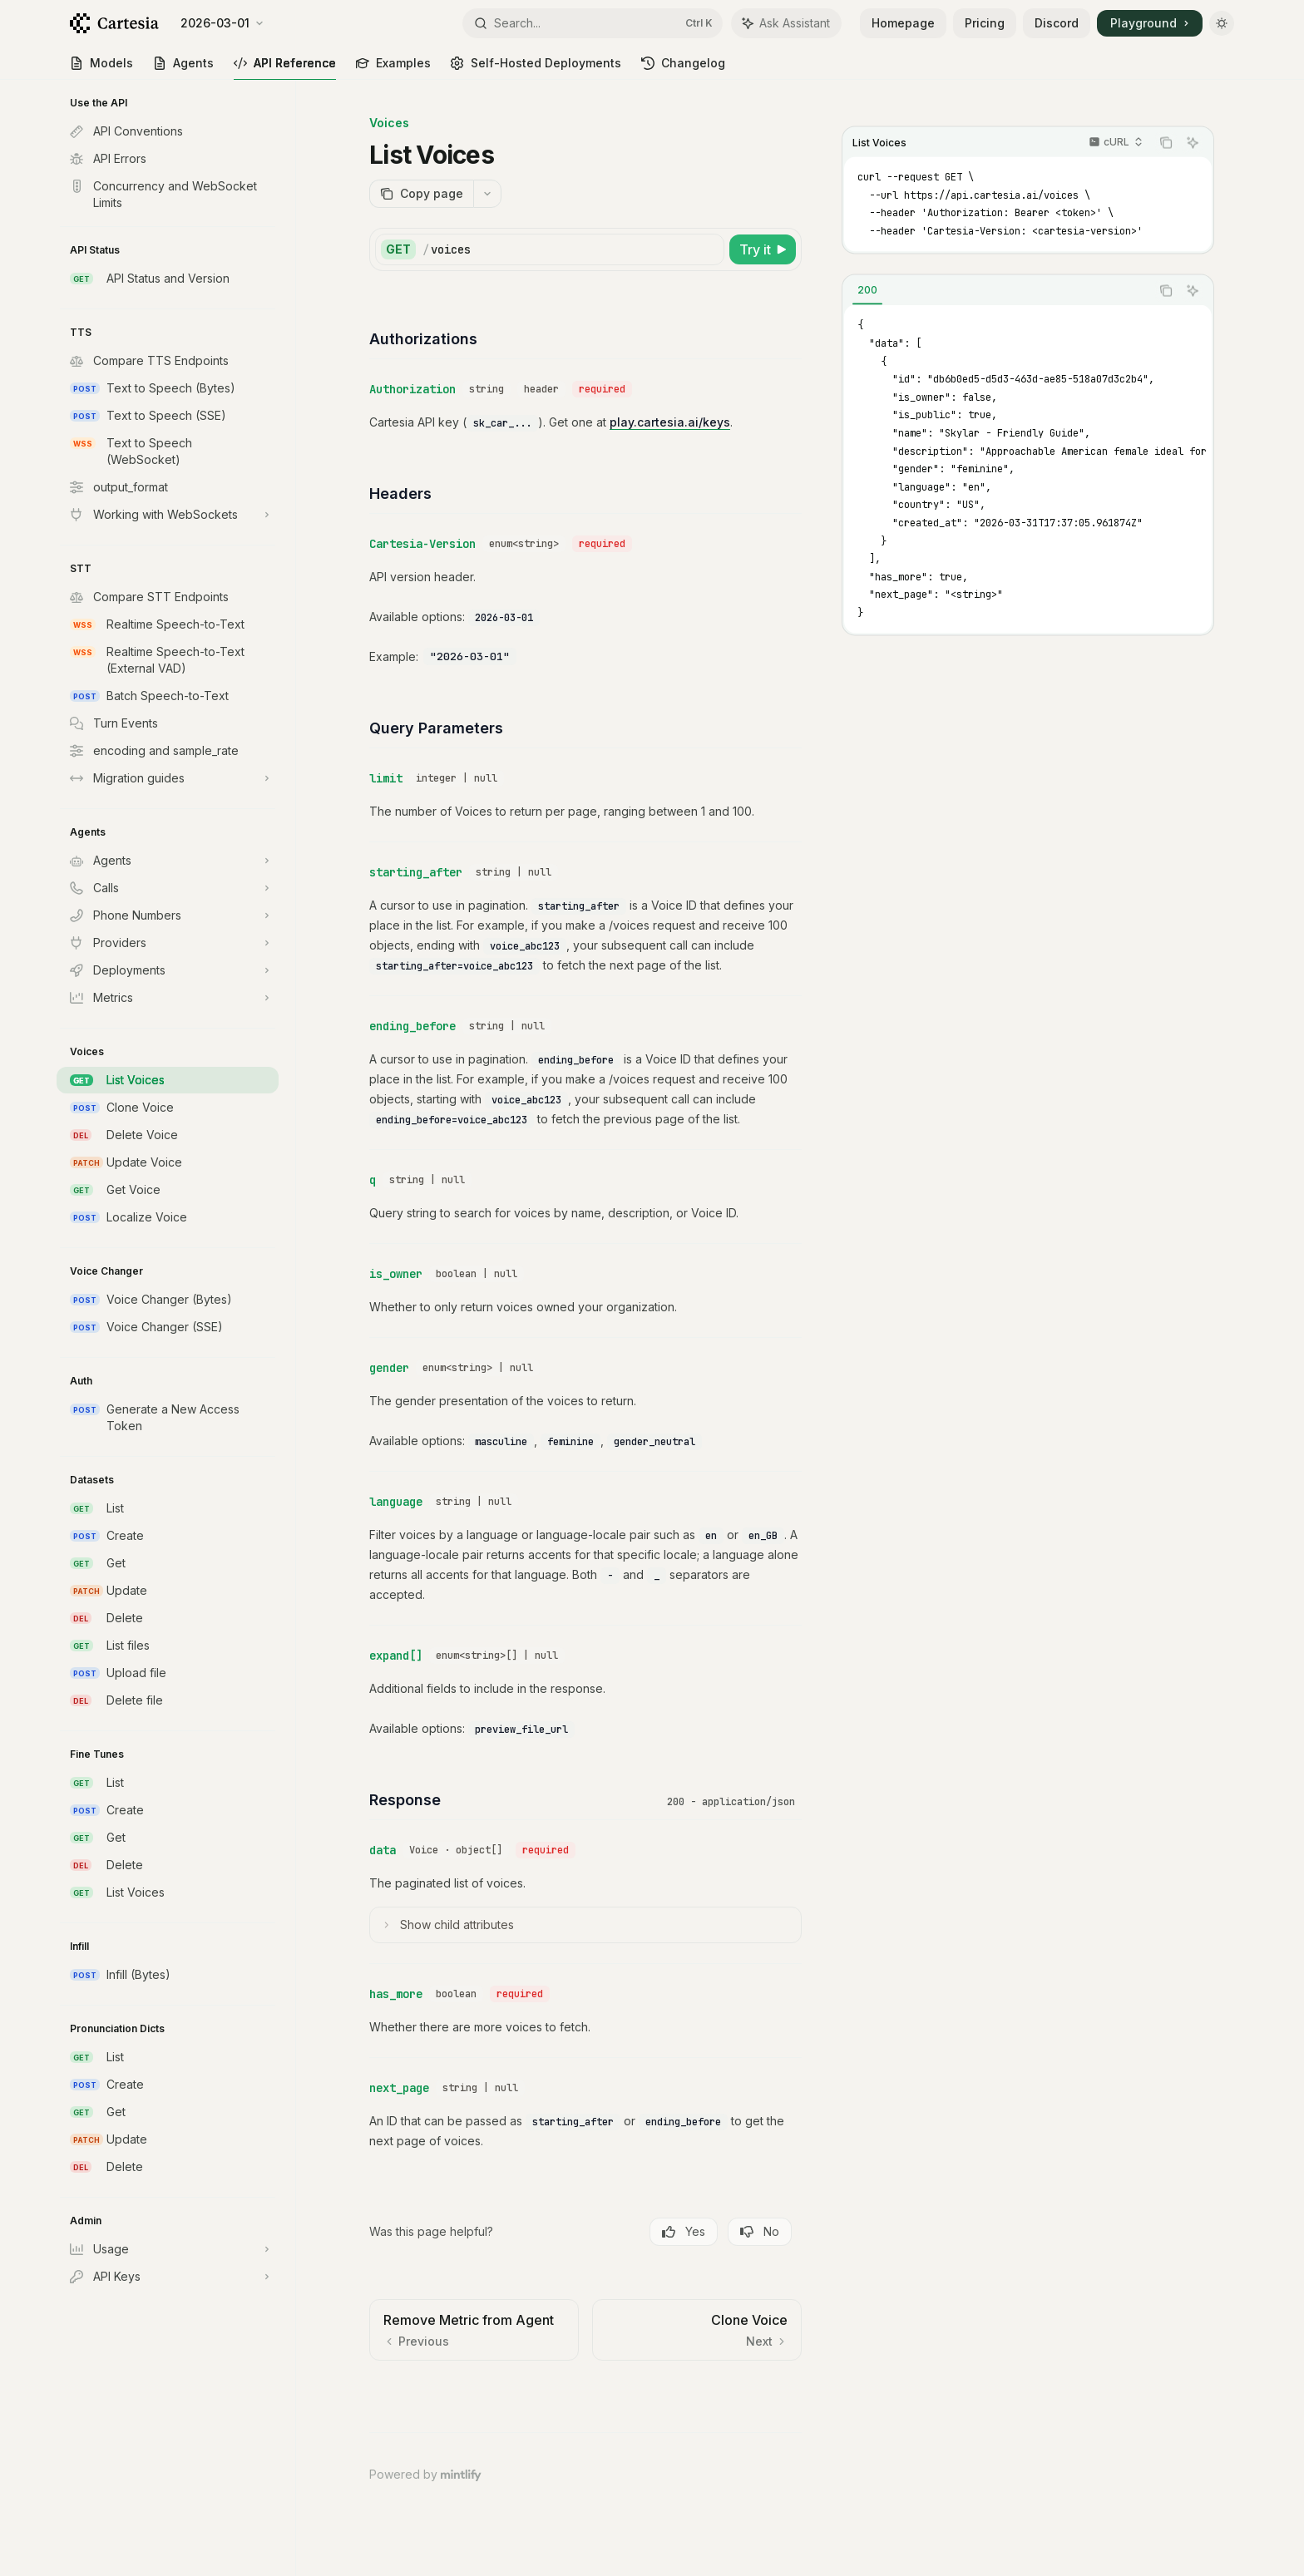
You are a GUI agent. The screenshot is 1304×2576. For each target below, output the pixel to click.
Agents (183, 68)
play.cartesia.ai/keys (670, 422)
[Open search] (592, 23)
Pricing (985, 23)
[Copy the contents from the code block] (1166, 143)
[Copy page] (421, 194)
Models (101, 68)
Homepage (903, 23)
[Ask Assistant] (1192, 143)
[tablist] (996, 291)
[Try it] (762, 249)
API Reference (285, 68)
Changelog (683, 68)
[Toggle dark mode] (1221, 23)
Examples (393, 68)
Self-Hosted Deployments (536, 68)
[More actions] (487, 194)
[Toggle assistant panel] (786, 23)
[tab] (867, 290)
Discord (1057, 23)
